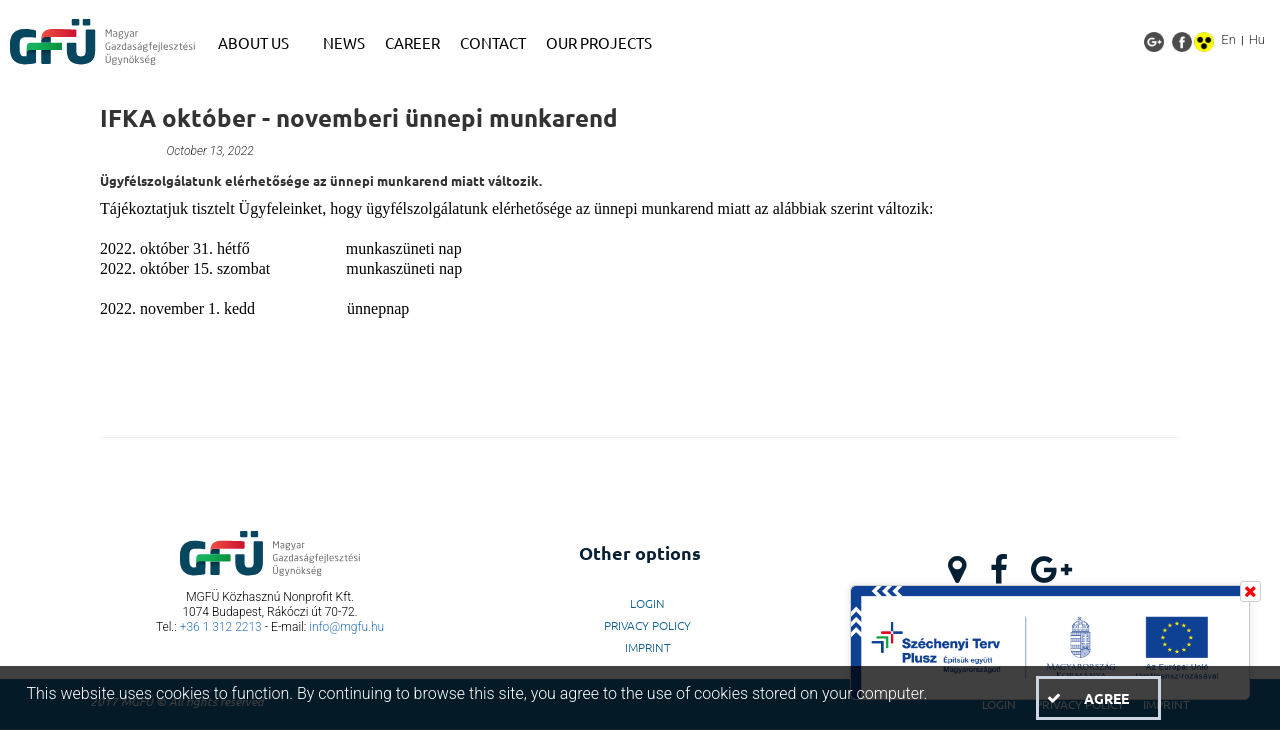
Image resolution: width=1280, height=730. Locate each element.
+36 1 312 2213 (221, 627)
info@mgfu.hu (346, 627)
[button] (1098, 698)
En (1228, 39)
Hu (1257, 39)
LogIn (647, 603)
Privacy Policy (647, 625)
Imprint (648, 647)
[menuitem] (260, 43)
